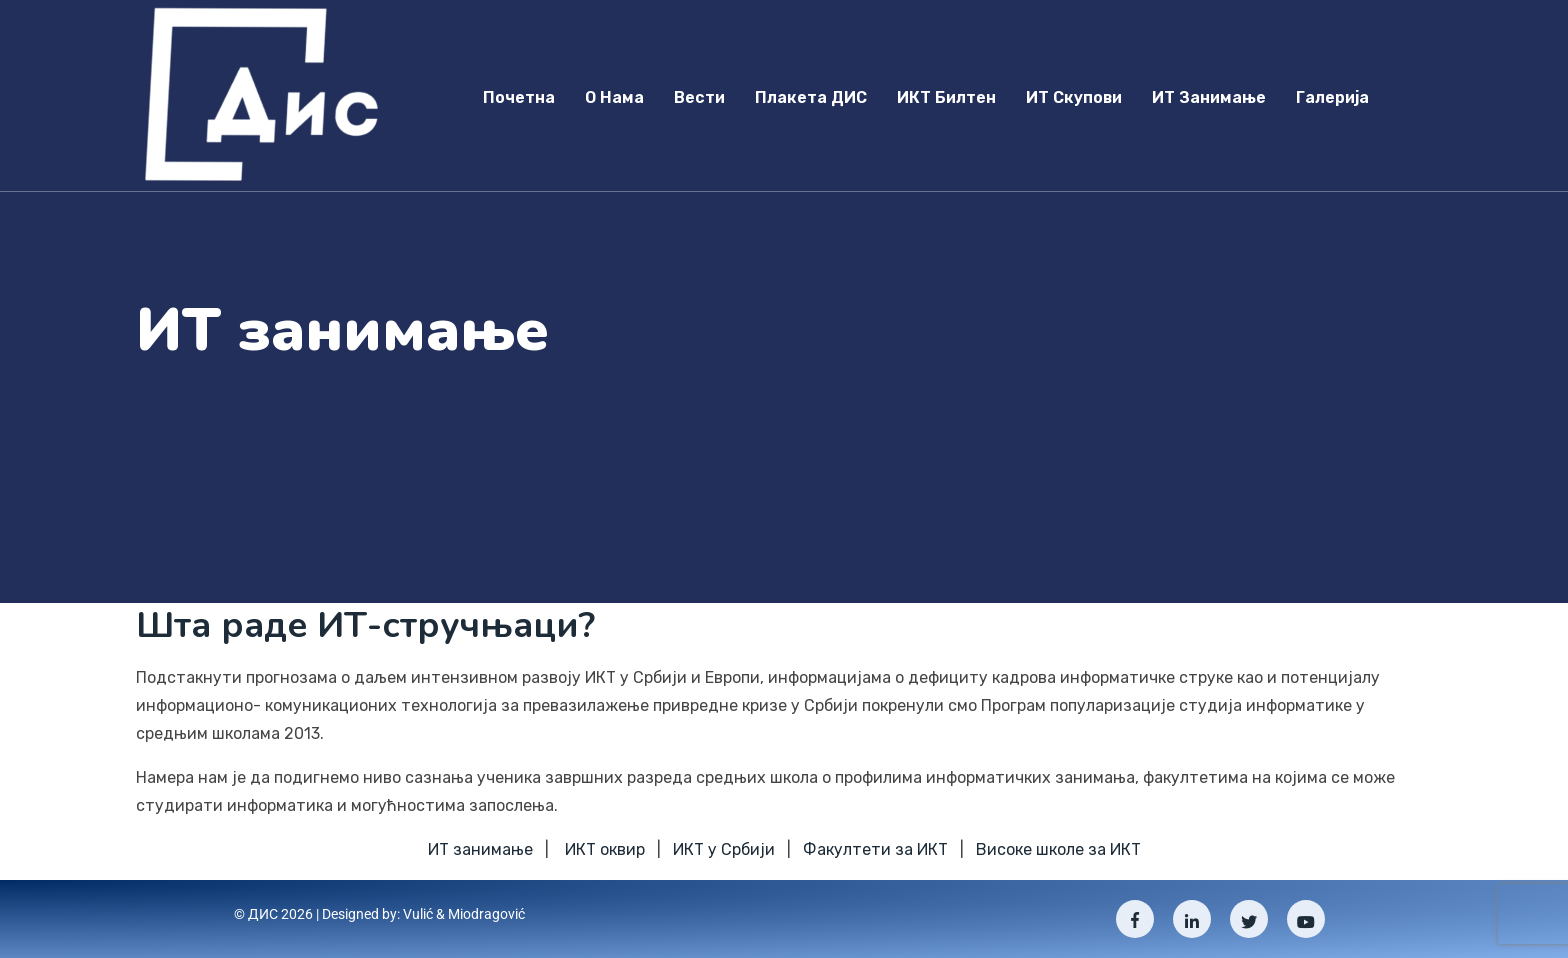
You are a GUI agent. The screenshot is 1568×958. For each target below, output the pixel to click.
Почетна (519, 97)
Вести (699, 97)
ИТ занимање (1209, 97)
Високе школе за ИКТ (1058, 849)
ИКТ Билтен (946, 97)
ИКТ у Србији (724, 849)
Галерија (1332, 97)
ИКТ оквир (605, 849)
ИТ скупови (1074, 97)
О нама (614, 97)
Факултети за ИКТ (875, 849)
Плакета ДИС (811, 97)
